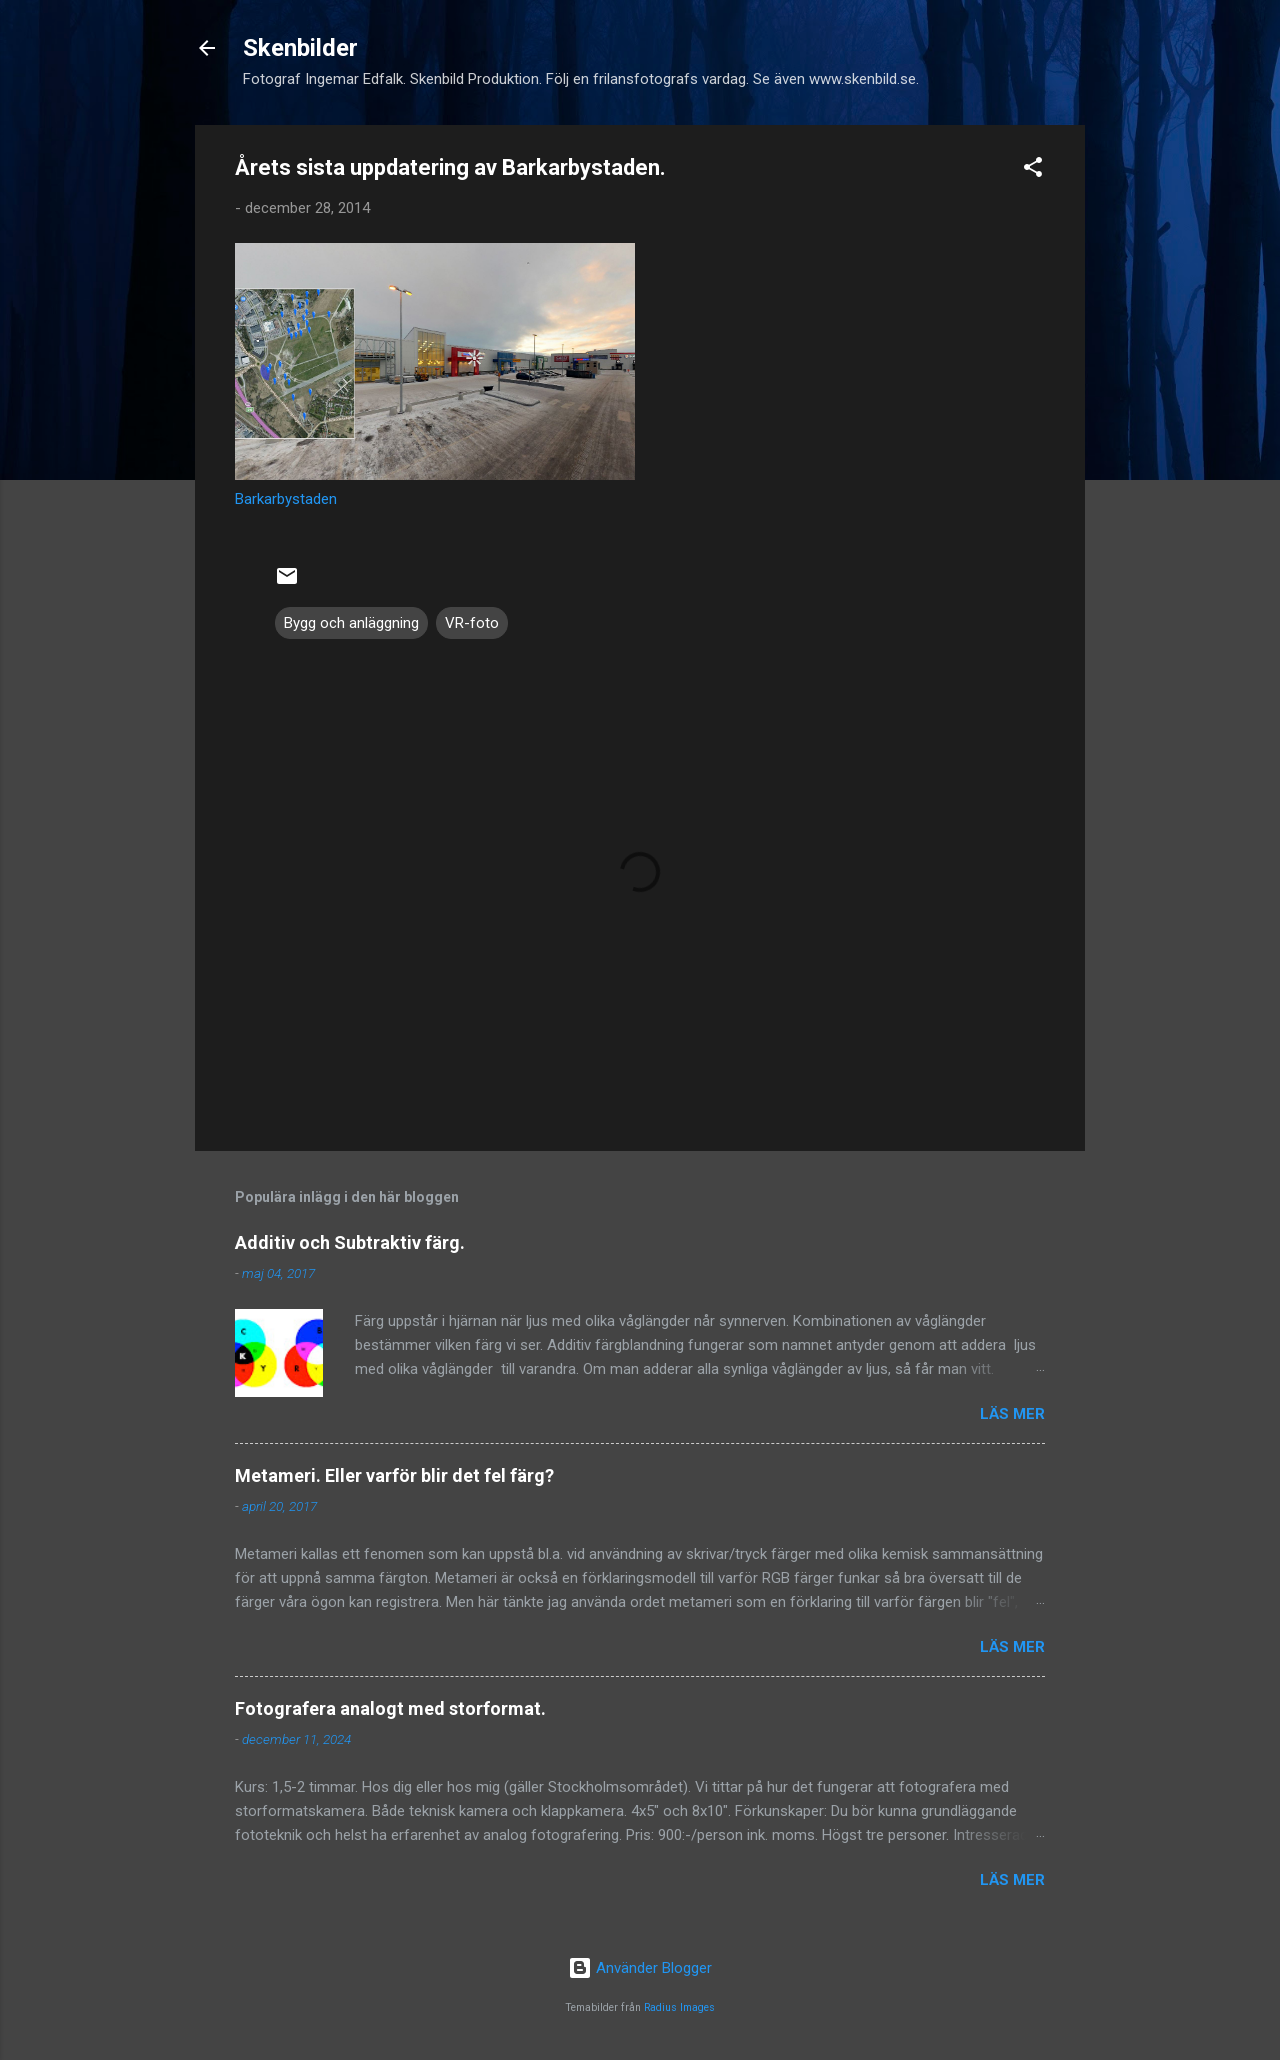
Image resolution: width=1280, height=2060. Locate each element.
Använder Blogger (640, 1968)
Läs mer (1012, 1414)
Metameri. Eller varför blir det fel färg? (394, 1475)
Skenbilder (300, 48)
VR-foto (472, 623)
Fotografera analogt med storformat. (390, 1708)
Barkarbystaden (286, 499)
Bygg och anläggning (351, 623)
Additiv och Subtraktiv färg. (350, 1242)
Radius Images (679, 2007)
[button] (1033, 170)
